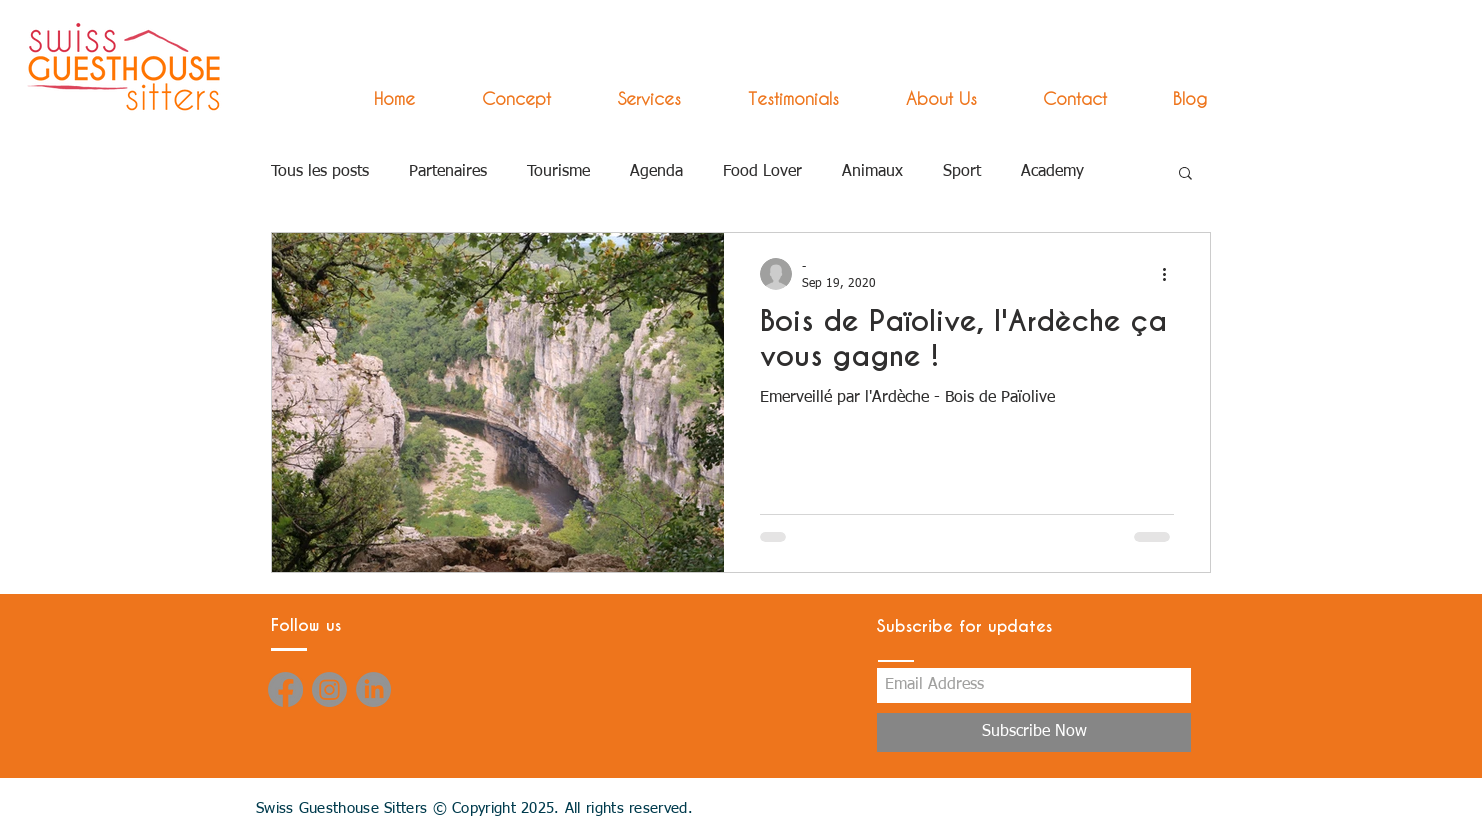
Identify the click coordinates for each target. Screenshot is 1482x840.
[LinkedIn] (373, 689)
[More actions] (1171, 274)
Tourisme (558, 172)
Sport (962, 172)
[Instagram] (329, 689)
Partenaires (448, 172)
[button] (631, 98)
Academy (1052, 172)
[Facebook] (285, 689)
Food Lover (762, 172)
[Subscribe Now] (1034, 732)
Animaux (872, 172)
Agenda (656, 172)
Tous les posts (320, 172)
